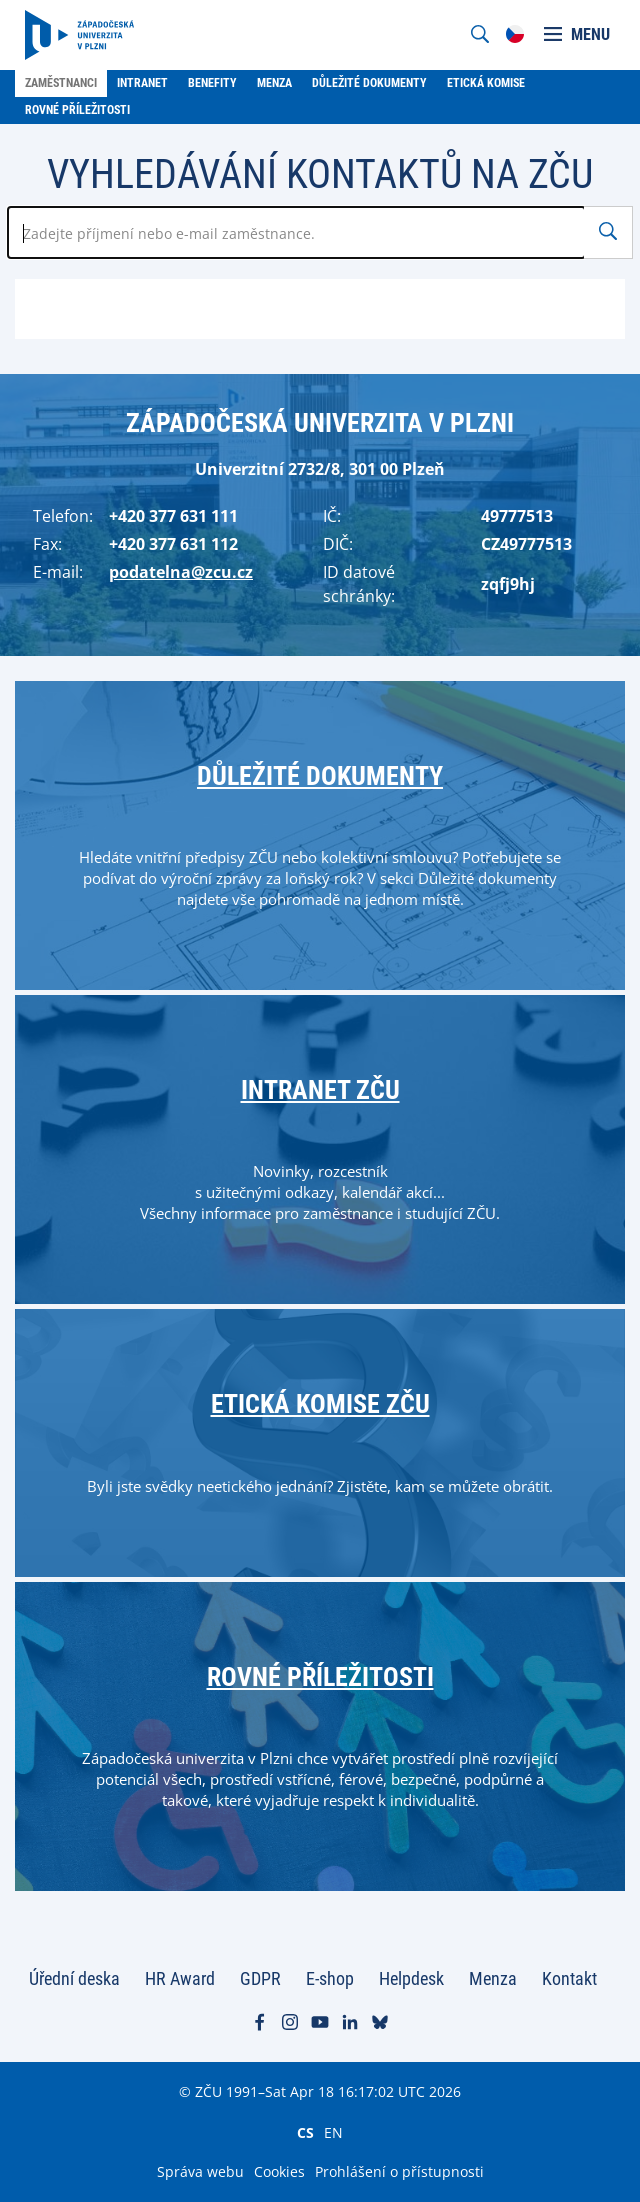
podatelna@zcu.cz (181, 572)
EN (333, 2132)
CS (305, 2132)
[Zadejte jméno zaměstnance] (296, 232)
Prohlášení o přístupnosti (399, 2171)
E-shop (330, 1978)
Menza (493, 1978)
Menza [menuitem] (274, 83)
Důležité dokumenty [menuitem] (369, 83)
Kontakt (569, 1978)
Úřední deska (74, 1978)
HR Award (180, 1978)
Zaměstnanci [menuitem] (61, 83)
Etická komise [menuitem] (486, 83)
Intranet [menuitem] (142, 83)
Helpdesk (411, 1978)
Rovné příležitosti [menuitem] (77, 110)
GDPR (260, 1978)
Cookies (279, 2171)
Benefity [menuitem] (212, 83)
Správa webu (200, 2171)
